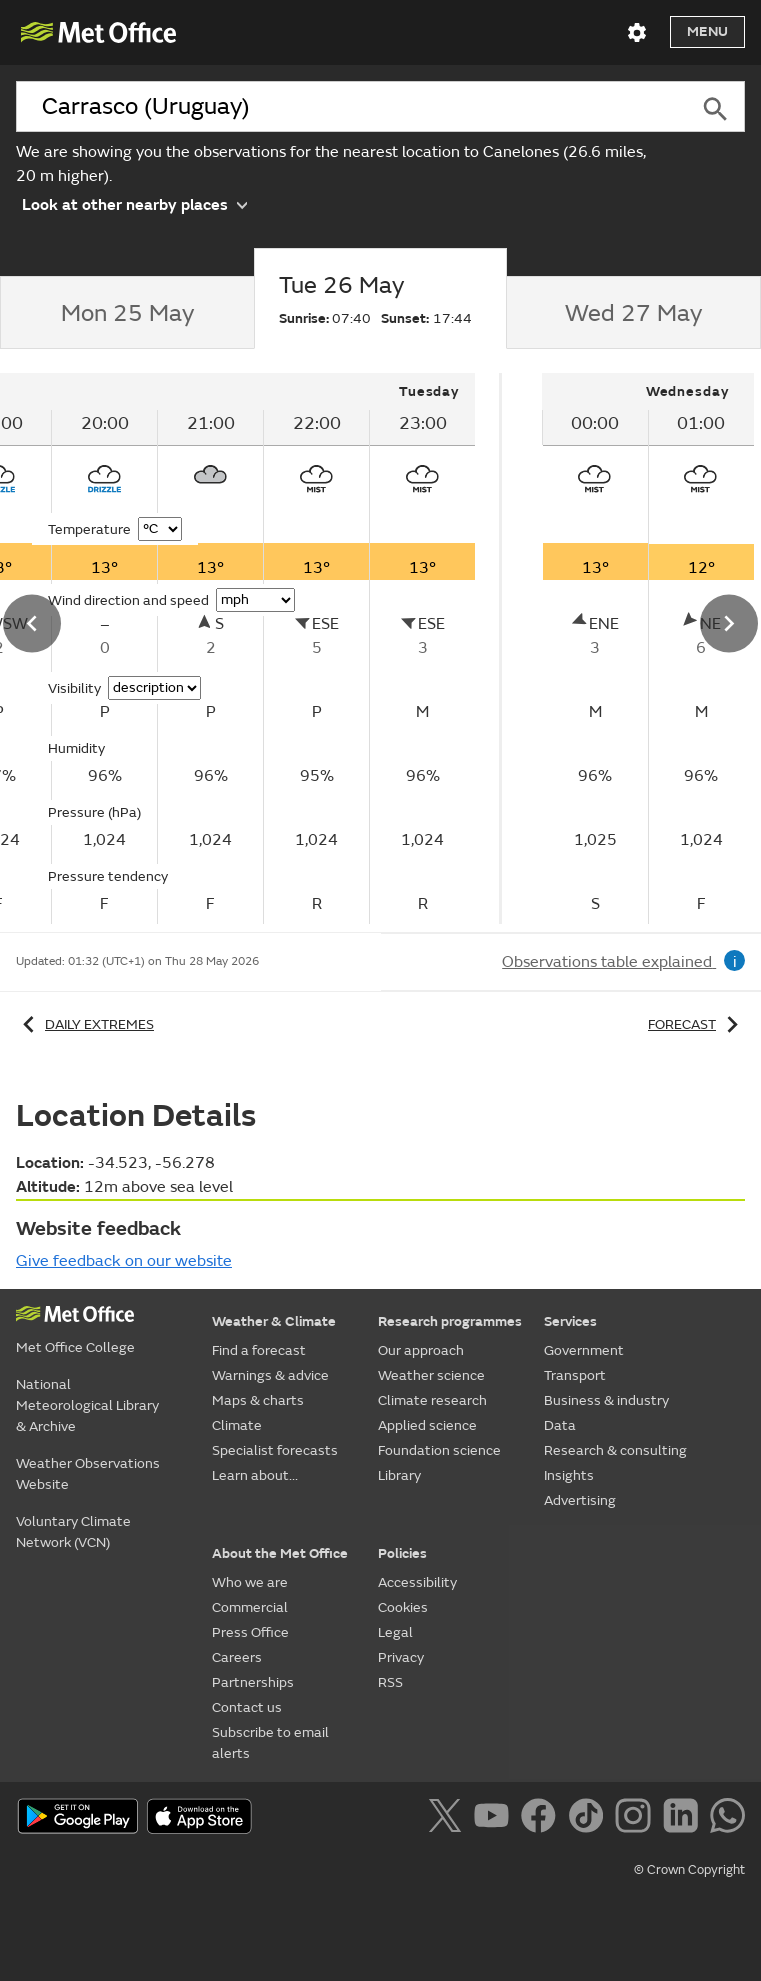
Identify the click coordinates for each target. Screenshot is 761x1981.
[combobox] (350, 107)
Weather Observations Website (88, 1474)
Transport (575, 1375)
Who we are (250, 1582)
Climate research (432, 1400)
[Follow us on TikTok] (589, 1819)
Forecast (696, 1024)
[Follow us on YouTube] (495, 1819)
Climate (237, 1425)
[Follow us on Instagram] (636, 1819)
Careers (237, 1657)
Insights (569, 1475)
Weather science (431, 1375)
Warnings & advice (270, 1375)
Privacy (401, 1657)
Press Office (250, 1632)
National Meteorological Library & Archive (87, 1405)
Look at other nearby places (134, 203)
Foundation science (439, 1450)
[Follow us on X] (448, 1819)
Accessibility (417, 1582)
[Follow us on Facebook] (542, 1819)
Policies (402, 1553)
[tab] (127, 313)
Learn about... (255, 1475)
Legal (395, 1632)
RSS (390, 1682)
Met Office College (75, 1347)
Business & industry (606, 1400)
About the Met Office (280, 1553)
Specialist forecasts (275, 1450)
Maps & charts (258, 1400)
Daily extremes (85, 1024)
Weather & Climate (274, 1321)
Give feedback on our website (124, 1261)
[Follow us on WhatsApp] (727, 1819)
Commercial (250, 1607)
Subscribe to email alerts (270, 1743)
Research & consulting (615, 1450)
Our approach (421, 1350)
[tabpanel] (623, 648)
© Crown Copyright (689, 1870)
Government (584, 1350)
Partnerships (253, 1682)
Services (570, 1321)
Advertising (580, 1500)
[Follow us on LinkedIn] (684, 1819)
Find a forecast (259, 1350)
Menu (707, 31)
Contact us (247, 1707)
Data (560, 1425)
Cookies (403, 1607)
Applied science (427, 1425)
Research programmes (450, 1321)
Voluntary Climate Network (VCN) (73, 1532)
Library (399, 1475)
